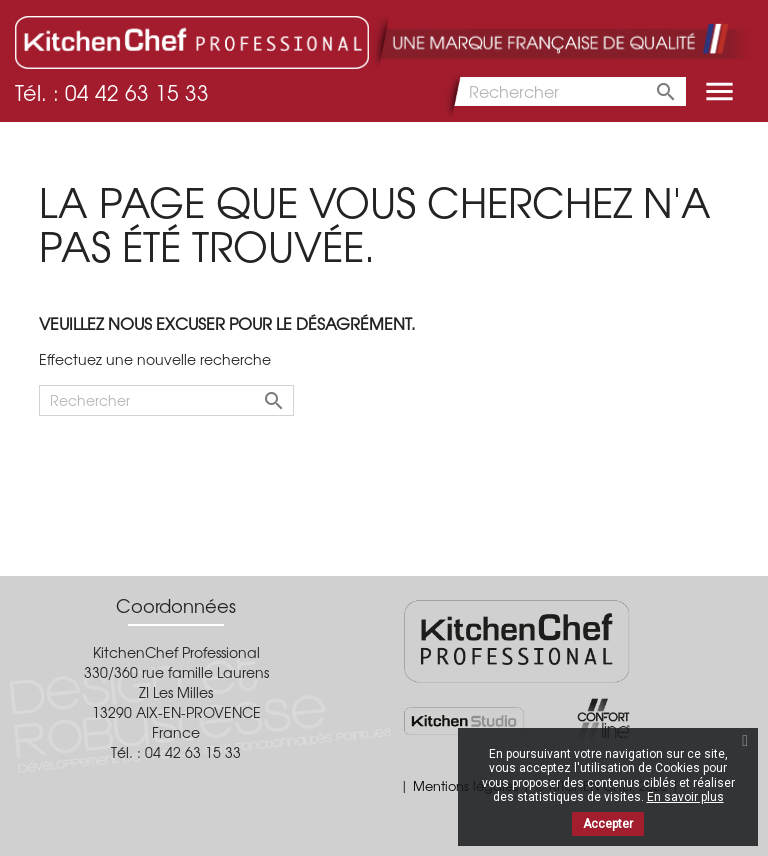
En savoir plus (685, 797)
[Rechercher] (565, 91)
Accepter (608, 824)
